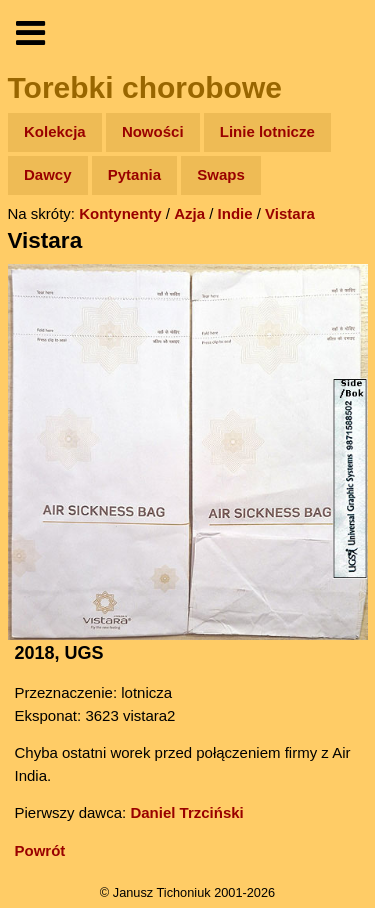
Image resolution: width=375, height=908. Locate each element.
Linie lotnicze (267, 131)
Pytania (134, 174)
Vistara (290, 213)
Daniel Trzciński (186, 812)
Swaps (221, 174)
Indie (235, 213)
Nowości (153, 131)
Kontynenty (120, 213)
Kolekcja (55, 131)
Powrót (40, 850)
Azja (189, 213)
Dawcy (48, 174)
